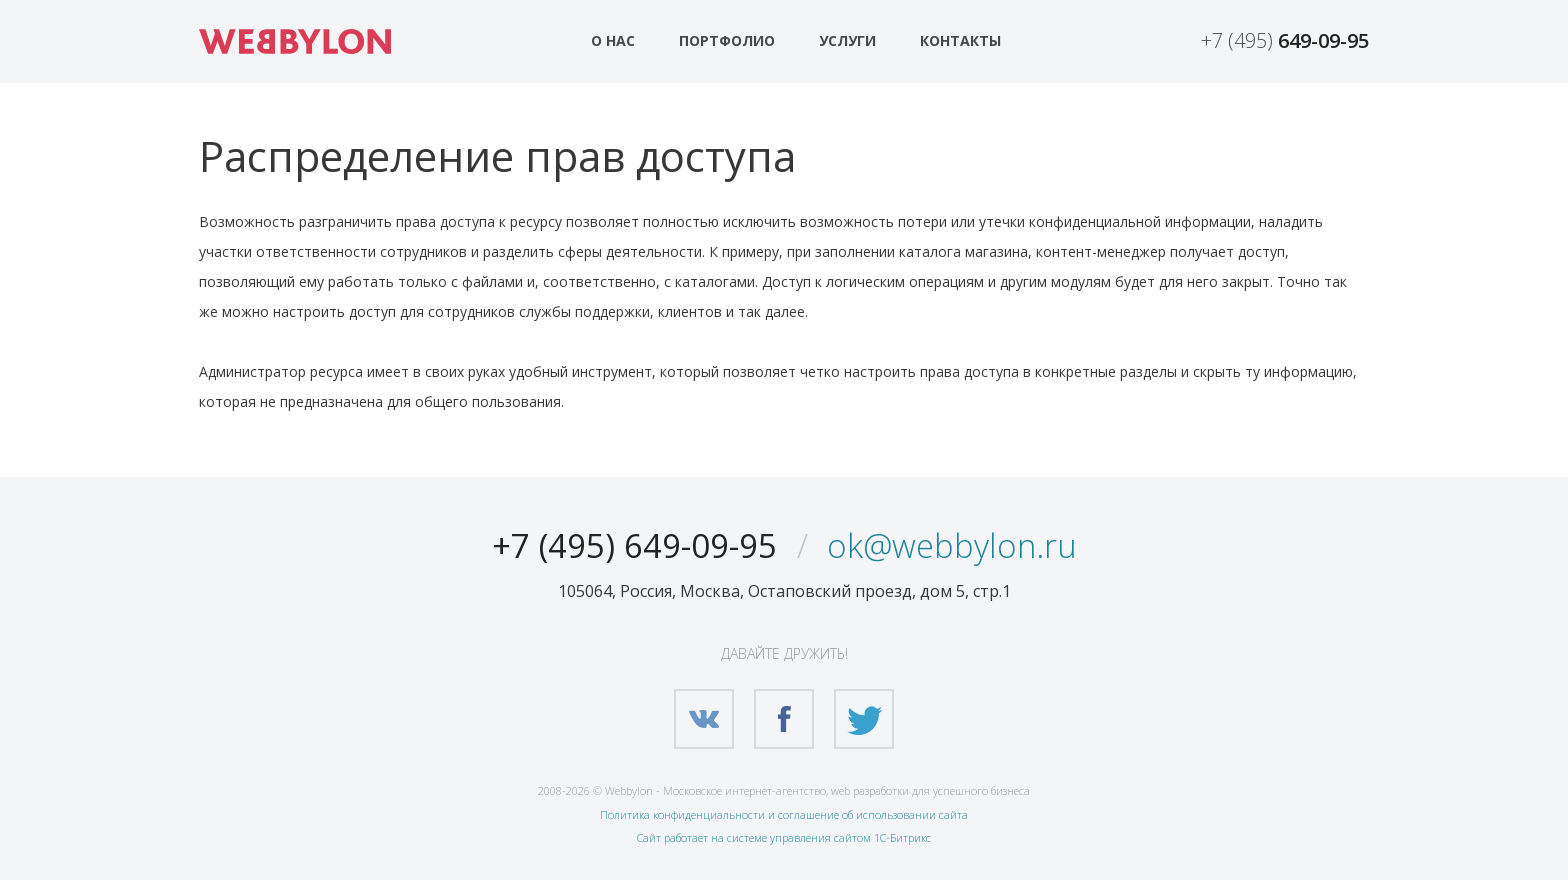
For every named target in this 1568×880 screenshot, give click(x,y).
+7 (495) (1285, 40)
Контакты (960, 40)
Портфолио (727, 40)
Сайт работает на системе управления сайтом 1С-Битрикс (784, 837)
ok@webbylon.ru (965, 544)
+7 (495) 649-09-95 (624, 544)
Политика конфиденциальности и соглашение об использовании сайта (784, 814)
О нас (613, 40)
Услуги (847, 40)
